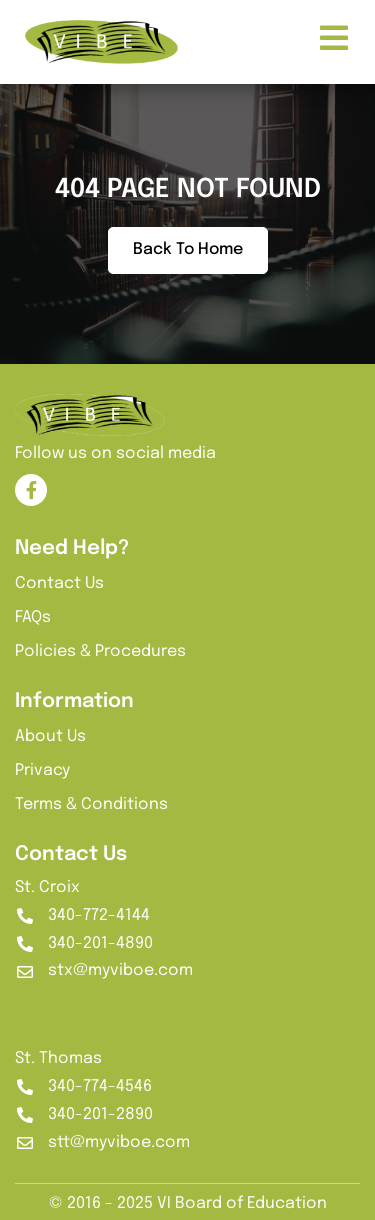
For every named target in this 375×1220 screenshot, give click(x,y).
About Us (50, 736)
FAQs (33, 617)
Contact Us (59, 583)
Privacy (42, 770)
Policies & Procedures (100, 651)
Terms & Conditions (91, 804)
